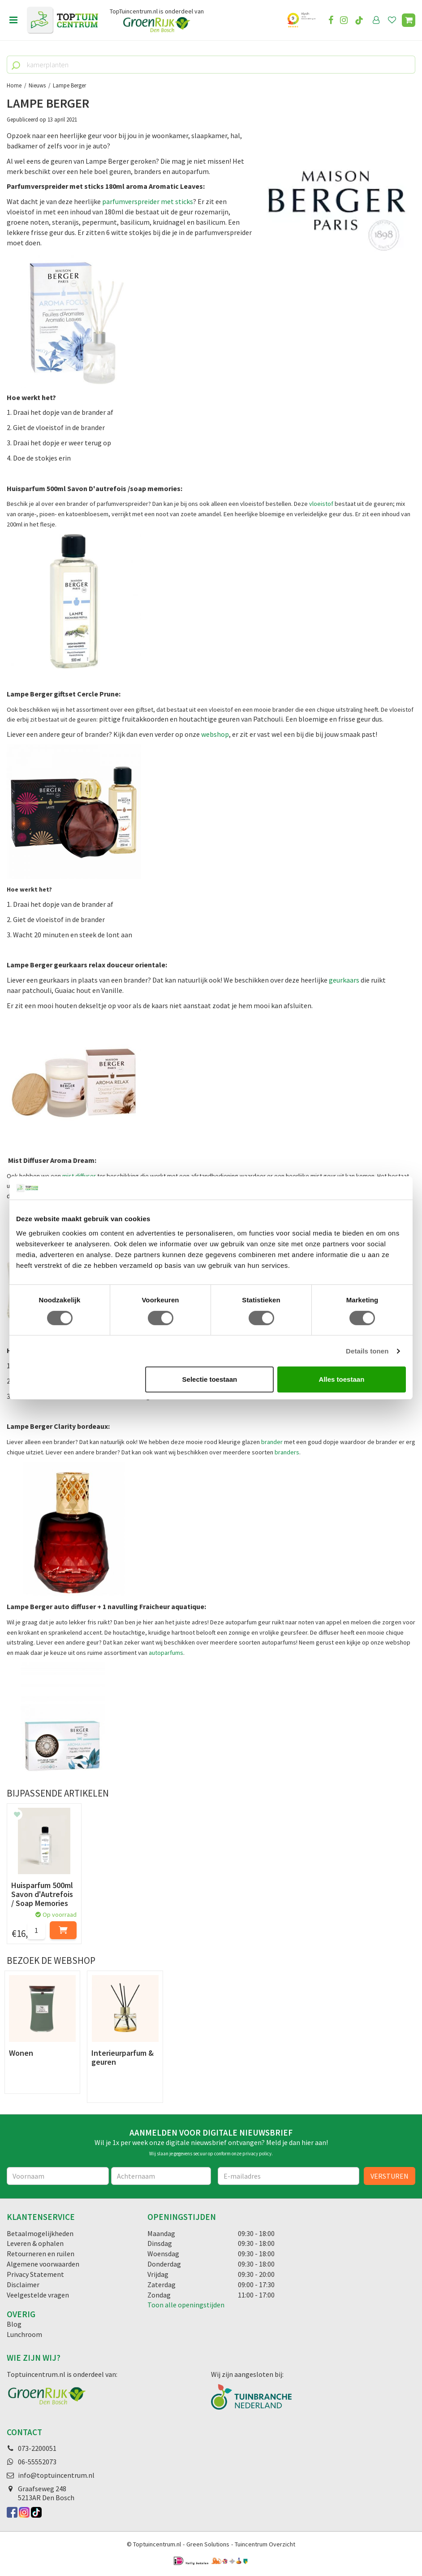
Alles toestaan (342, 1379)
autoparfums (166, 1653)
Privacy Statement (35, 2274)
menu (13, 20)
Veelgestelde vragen (38, 2294)
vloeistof (322, 504)
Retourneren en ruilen (40, 2253)
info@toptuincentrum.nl (56, 2475)
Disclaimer (23, 2284)
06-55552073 (37, 2461)
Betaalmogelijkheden (40, 2233)
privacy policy (256, 2153)
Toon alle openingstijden (185, 2304)
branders (287, 1452)
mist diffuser (79, 1176)
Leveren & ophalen (35, 2243)
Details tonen (367, 1351)
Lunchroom (24, 2334)
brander (272, 1442)
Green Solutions (207, 2544)
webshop (215, 734)
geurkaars (344, 979)
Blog (14, 2323)
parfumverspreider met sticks (147, 201)
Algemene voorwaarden (43, 2263)
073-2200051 (37, 2448)
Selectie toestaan (209, 1379)
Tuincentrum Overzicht (265, 2544)
